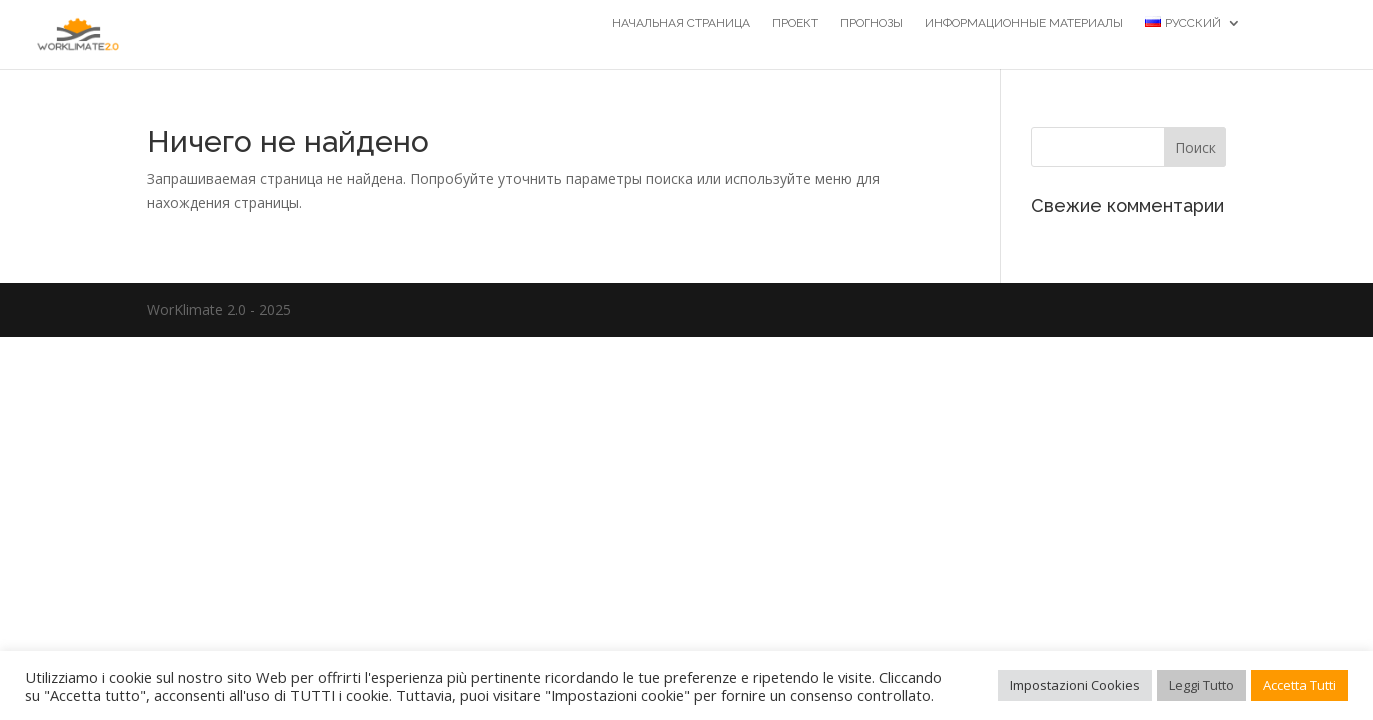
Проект (795, 23)
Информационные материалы (1024, 23)
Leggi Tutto (1201, 685)
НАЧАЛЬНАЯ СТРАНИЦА (681, 23)
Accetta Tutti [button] (1299, 685)
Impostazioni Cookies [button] (1075, 685)
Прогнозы (871, 23)
